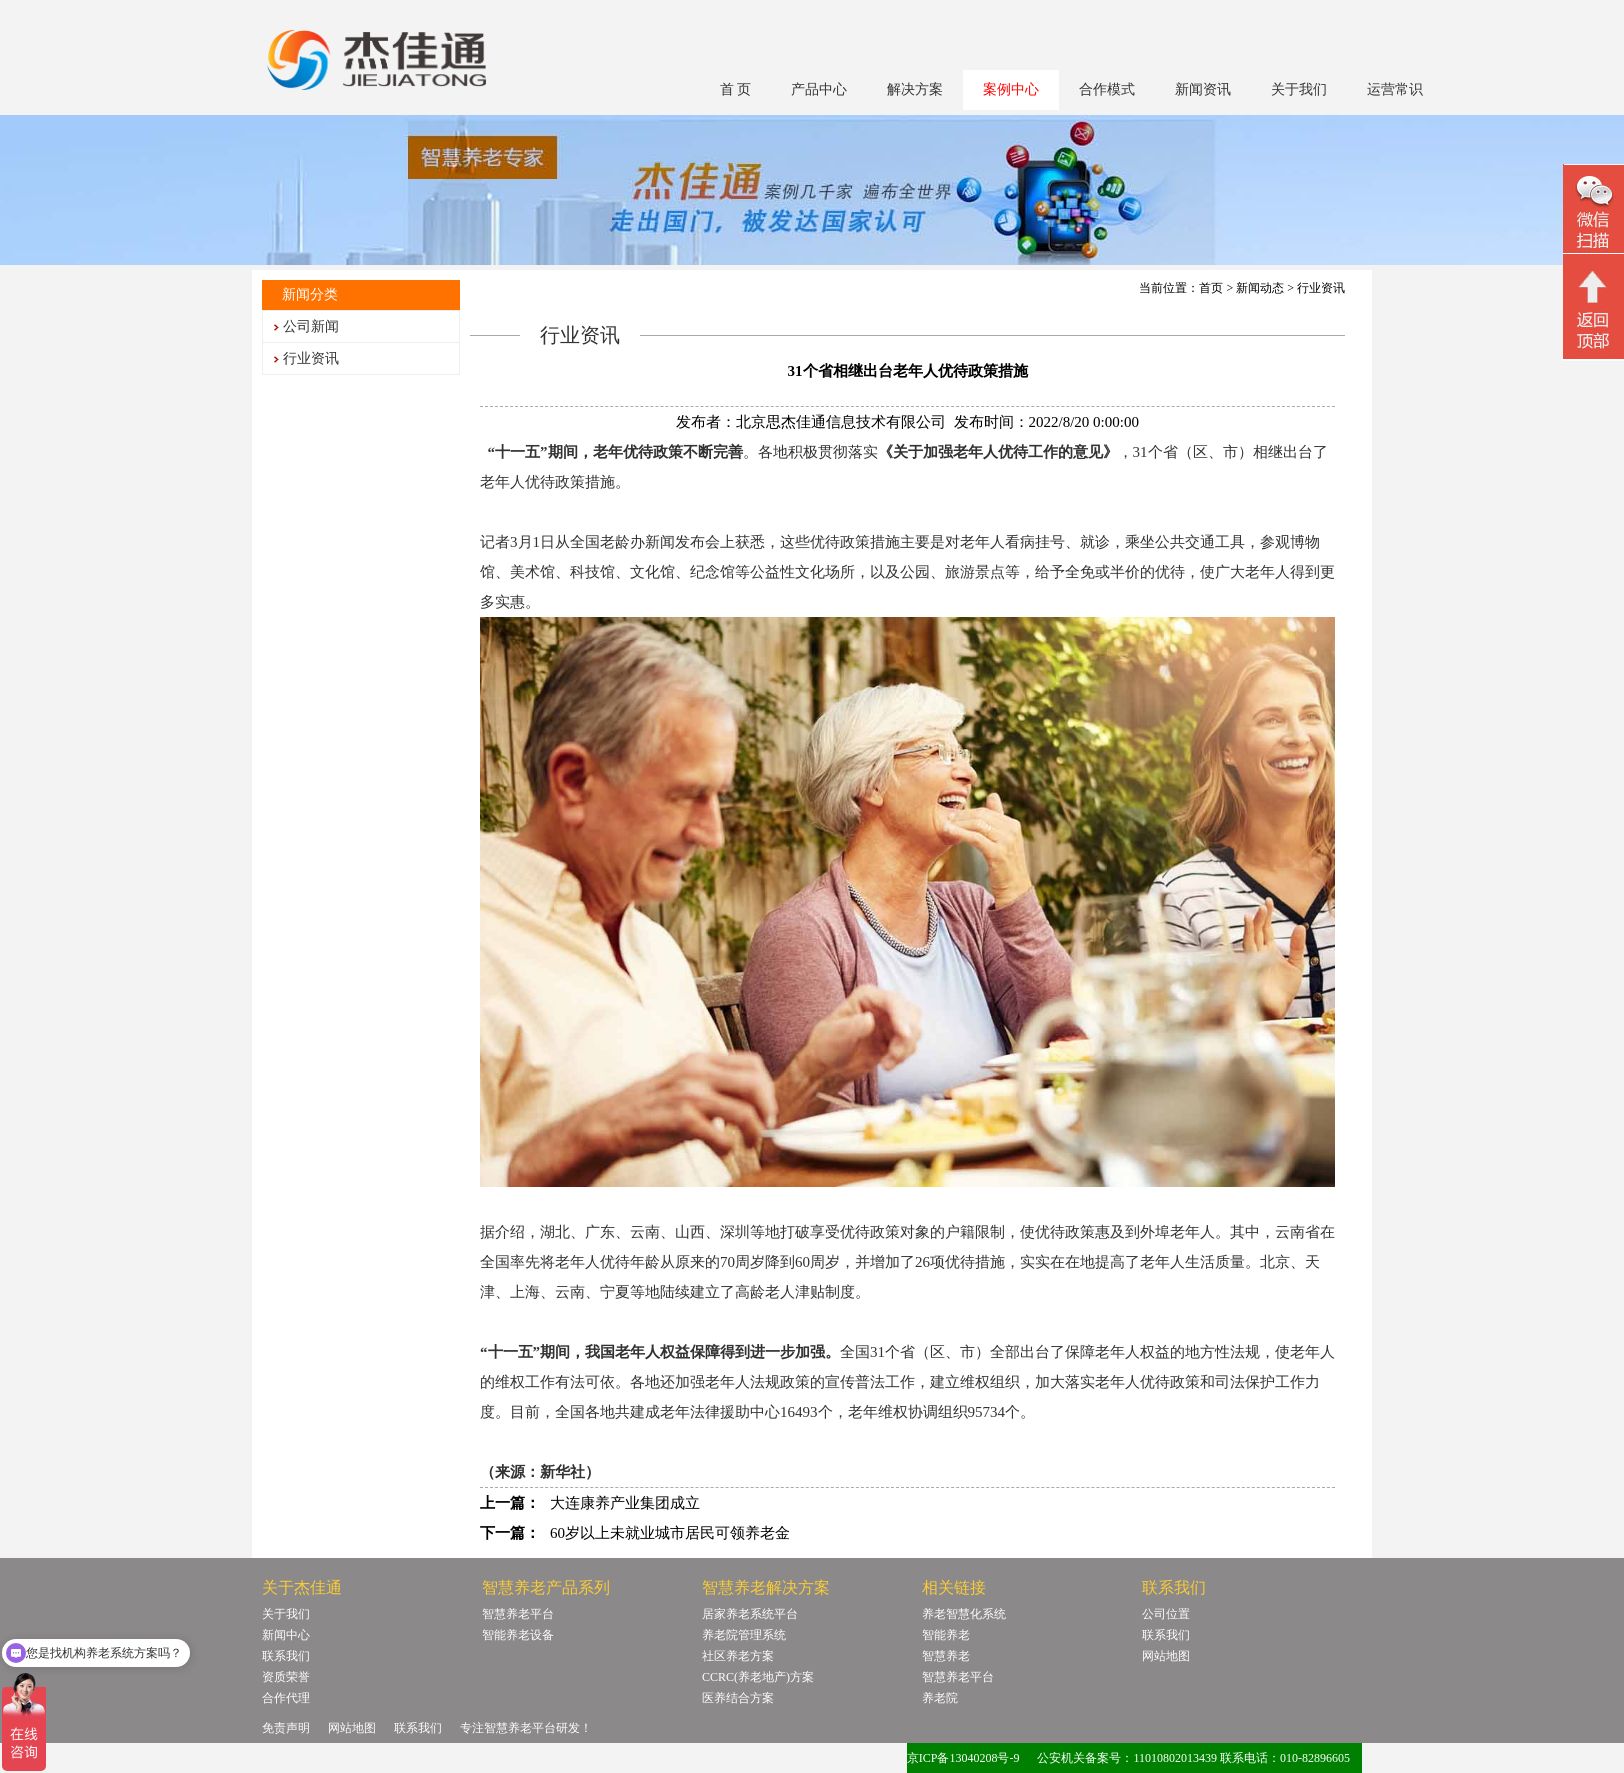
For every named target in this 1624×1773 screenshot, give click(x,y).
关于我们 (1299, 89)
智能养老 (946, 1635)
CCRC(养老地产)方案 (758, 1677)
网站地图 (1166, 1656)
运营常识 (1395, 89)
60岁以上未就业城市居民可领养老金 (670, 1533)
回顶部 (1593, 309)
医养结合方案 (738, 1698)
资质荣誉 (286, 1677)
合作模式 (1107, 89)
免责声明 (286, 1728)
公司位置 (1166, 1614)
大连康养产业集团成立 (625, 1503)
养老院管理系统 (744, 1635)
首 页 (736, 89)
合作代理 (286, 1698)
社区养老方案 (738, 1656)
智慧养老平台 (518, 1614)
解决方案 (915, 89)
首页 (1211, 288)
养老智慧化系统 (964, 1614)
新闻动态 (1260, 288)
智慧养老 (946, 1656)
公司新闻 (311, 326)
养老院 (940, 1698)
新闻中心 (286, 1635)
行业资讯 (311, 358)
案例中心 (1011, 89)
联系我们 (286, 1656)
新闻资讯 (1203, 89)
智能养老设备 (518, 1635)
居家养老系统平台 (750, 1614)
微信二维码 (1593, 211)
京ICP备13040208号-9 (963, 1758)
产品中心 (819, 89)
